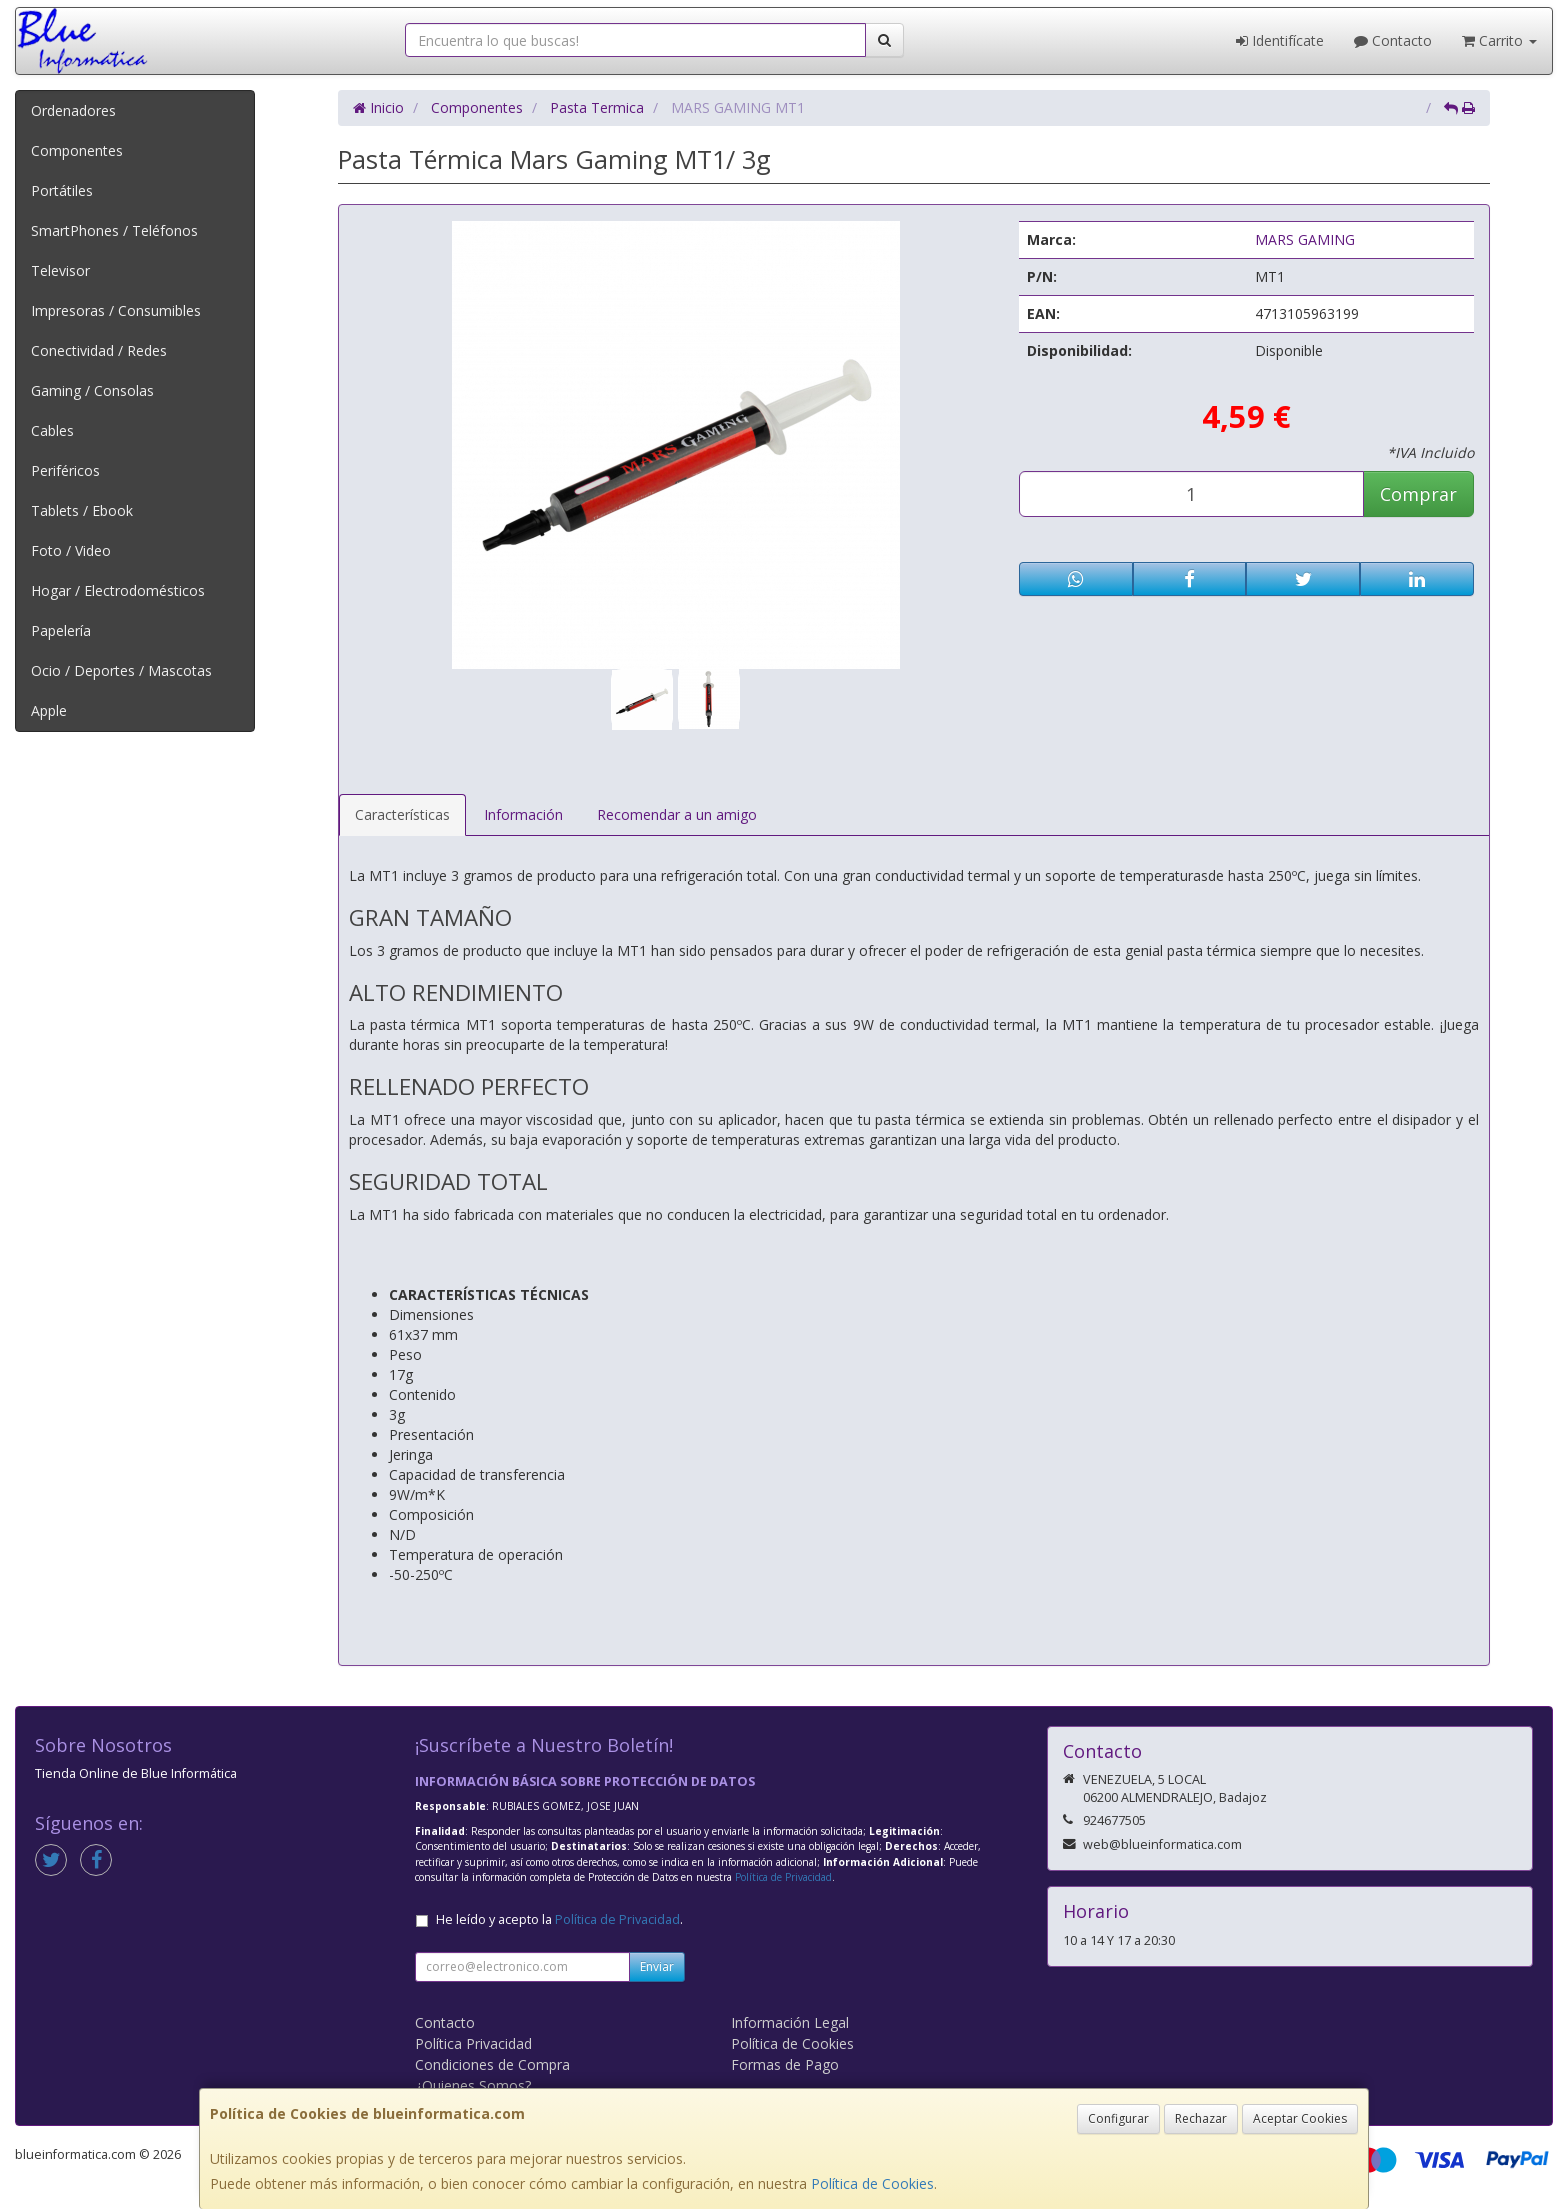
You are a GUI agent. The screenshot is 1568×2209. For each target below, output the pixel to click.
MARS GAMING (1305, 239)
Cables (52, 430)
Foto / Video (71, 550)
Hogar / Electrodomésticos (118, 590)
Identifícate (1280, 40)
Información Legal (790, 2022)
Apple (49, 710)
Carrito (1499, 40)
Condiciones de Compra (492, 2064)
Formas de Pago (785, 2064)
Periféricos (65, 470)
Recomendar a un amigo (677, 814)
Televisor (60, 270)
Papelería (61, 630)
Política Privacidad (473, 2043)
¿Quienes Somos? (473, 2085)
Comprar (1418, 494)
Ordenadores (73, 110)
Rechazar (1201, 2118)
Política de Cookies (872, 2183)
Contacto (1393, 40)
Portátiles (62, 190)
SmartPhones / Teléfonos (114, 230)
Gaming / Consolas (92, 390)
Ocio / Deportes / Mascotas (121, 670)
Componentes (77, 150)
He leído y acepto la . (559, 1919)
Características (402, 814)
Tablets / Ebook (82, 510)
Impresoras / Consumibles (116, 310)
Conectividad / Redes (99, 350)
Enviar (657, 1966)
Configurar (1118, 2118)
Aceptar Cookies (1300, 2118)
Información (523, 814)
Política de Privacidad (783, 1877)
